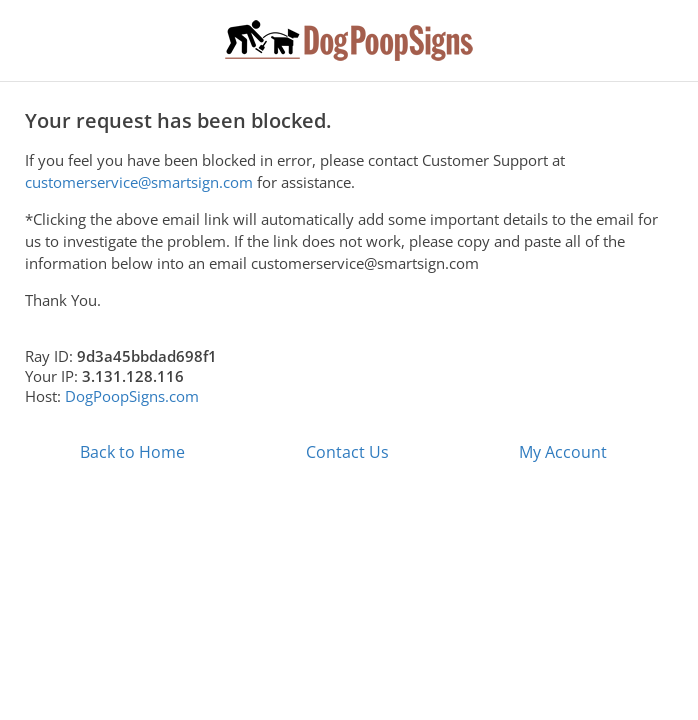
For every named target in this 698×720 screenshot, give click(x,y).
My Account (563, 452)
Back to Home (132, 452)
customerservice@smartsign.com (139, 182)
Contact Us (347, 452)
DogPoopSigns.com (132, 396)
